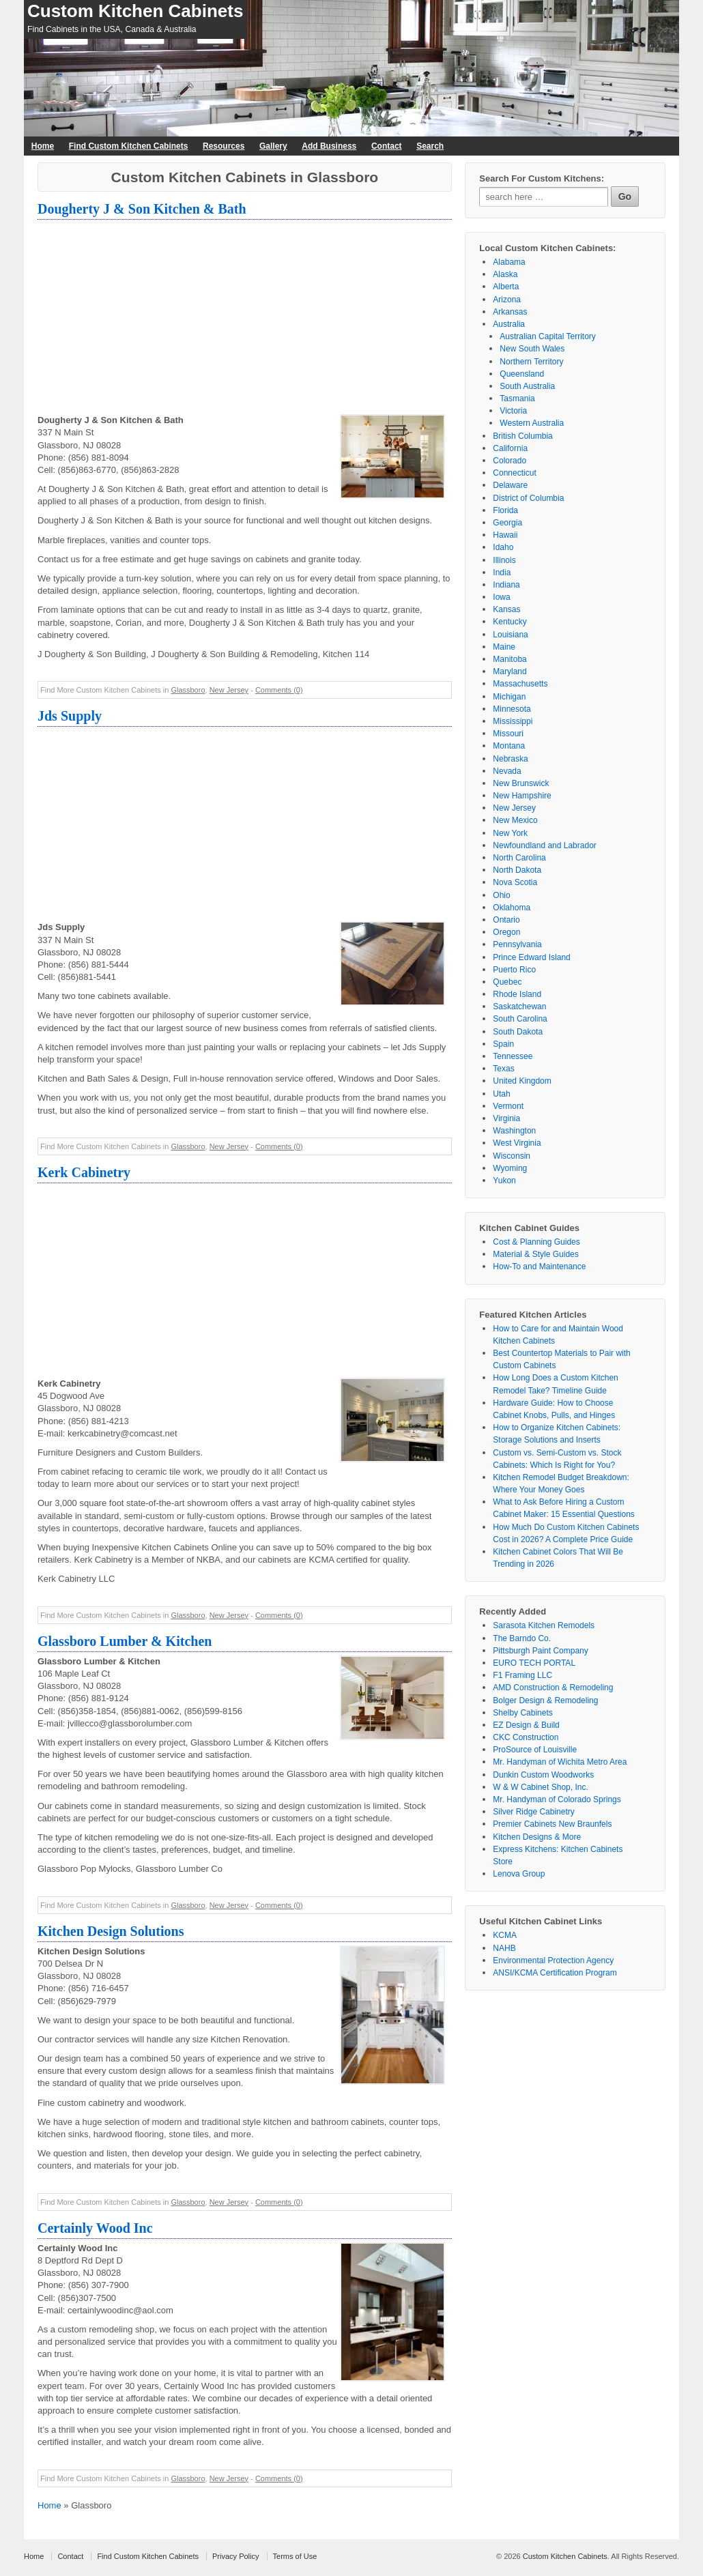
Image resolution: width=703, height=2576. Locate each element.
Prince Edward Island (531, 957)
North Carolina (519, 858)
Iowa (501, 597)
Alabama (509, 262)
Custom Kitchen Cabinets (135, 11)
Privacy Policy (235, 2556)
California (510, 448)
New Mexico (515, 820)
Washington (514, 1130)
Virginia (506, 1118)
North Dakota (517, 870)
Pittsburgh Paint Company (540, 1650)
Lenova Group (519, 1874)
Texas (503, 1068)
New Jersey (229, 690)
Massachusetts (520, 684)
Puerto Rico (514, 969)
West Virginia (517, 1143)
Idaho (503, 547)
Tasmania (517, 398)
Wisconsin (511, 1156)
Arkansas (510, 312)
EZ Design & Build (526, 1725)
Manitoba (509, 659)
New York (510, 833)
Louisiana (510, 634)
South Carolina (520, 1019)
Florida (505, 510)
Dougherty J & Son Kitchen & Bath (142, 208)
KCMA (505, 1935)
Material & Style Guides (535, 1254)
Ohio (501, 895)
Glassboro (188, 690)
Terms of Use (295, 2556)
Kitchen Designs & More (537, 1837)
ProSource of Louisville (535, 1749)
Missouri (508, 733)
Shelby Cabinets (522, 1713)
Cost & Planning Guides (536, 1242)
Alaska (505, 274)
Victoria (513, 411)
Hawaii (505, 535)
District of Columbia (528, 498)
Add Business (329, 146)
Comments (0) (279, 690)
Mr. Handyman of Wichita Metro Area (560, 1762)
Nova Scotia (515, 882)
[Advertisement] (245, 318)
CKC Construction (525, 1737)
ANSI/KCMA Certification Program (554, 1973)
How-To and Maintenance (539, 1266)
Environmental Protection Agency (553, 1960)
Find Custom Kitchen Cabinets (128, 146)
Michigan (509, 696)
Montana (509, 746)
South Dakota (518, 1032)
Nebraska (510, 759)
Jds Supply (70, 715)
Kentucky (509, 621)
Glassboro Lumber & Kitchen (125, 1641)
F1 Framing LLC (522, 1675)
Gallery (273, 146)
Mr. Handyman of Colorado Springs (556, 1799)
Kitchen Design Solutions (111, 1931)
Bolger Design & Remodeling (545, 1700)
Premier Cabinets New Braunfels (552, 1824)
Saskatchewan (519, 1006)
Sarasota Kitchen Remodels (543, 1625)
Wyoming (510, 1168)
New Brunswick (521, 783)
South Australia (527, 386)
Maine (504, 647)
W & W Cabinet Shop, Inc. (540, 1787)
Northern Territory (531, 361)
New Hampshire (522, 795)
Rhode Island (517, 994)
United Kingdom (522, 1081)
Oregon (506, 932)
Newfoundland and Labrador (544, 845)
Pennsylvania (517, 944)
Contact (386, 146)
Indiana (506, 585)
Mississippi (512, 721)
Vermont (508, 1106)
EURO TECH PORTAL (534, 1663)
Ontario (506, 920)
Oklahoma (511, 907)
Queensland (522, 374)
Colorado (509, 460)
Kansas (506, 609)
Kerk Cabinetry (84, 1172)
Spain (503, 1044)
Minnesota (511, 709)
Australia (509, 324)
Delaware (510, 485)
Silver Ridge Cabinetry (533, 1812)
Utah (501, 1094)
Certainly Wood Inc (95, 2227)
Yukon (504, 1180)
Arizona (507, 299)
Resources (223, 146)
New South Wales (532, 348)
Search (430, 146)
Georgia (507, 522)
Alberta (506, 286)
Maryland (509, 671)
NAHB (504, 1948)
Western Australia (532, 423)
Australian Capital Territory (548, 336)
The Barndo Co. (522, 1638)
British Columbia (522, 436)
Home (42, 146)
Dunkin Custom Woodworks (543, 1775)
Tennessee (512, 1056)
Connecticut (514, 473)
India (502, 572)
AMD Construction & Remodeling (553, 1687)
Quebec (507, 982)
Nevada (507, 771)
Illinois (504, 560)
